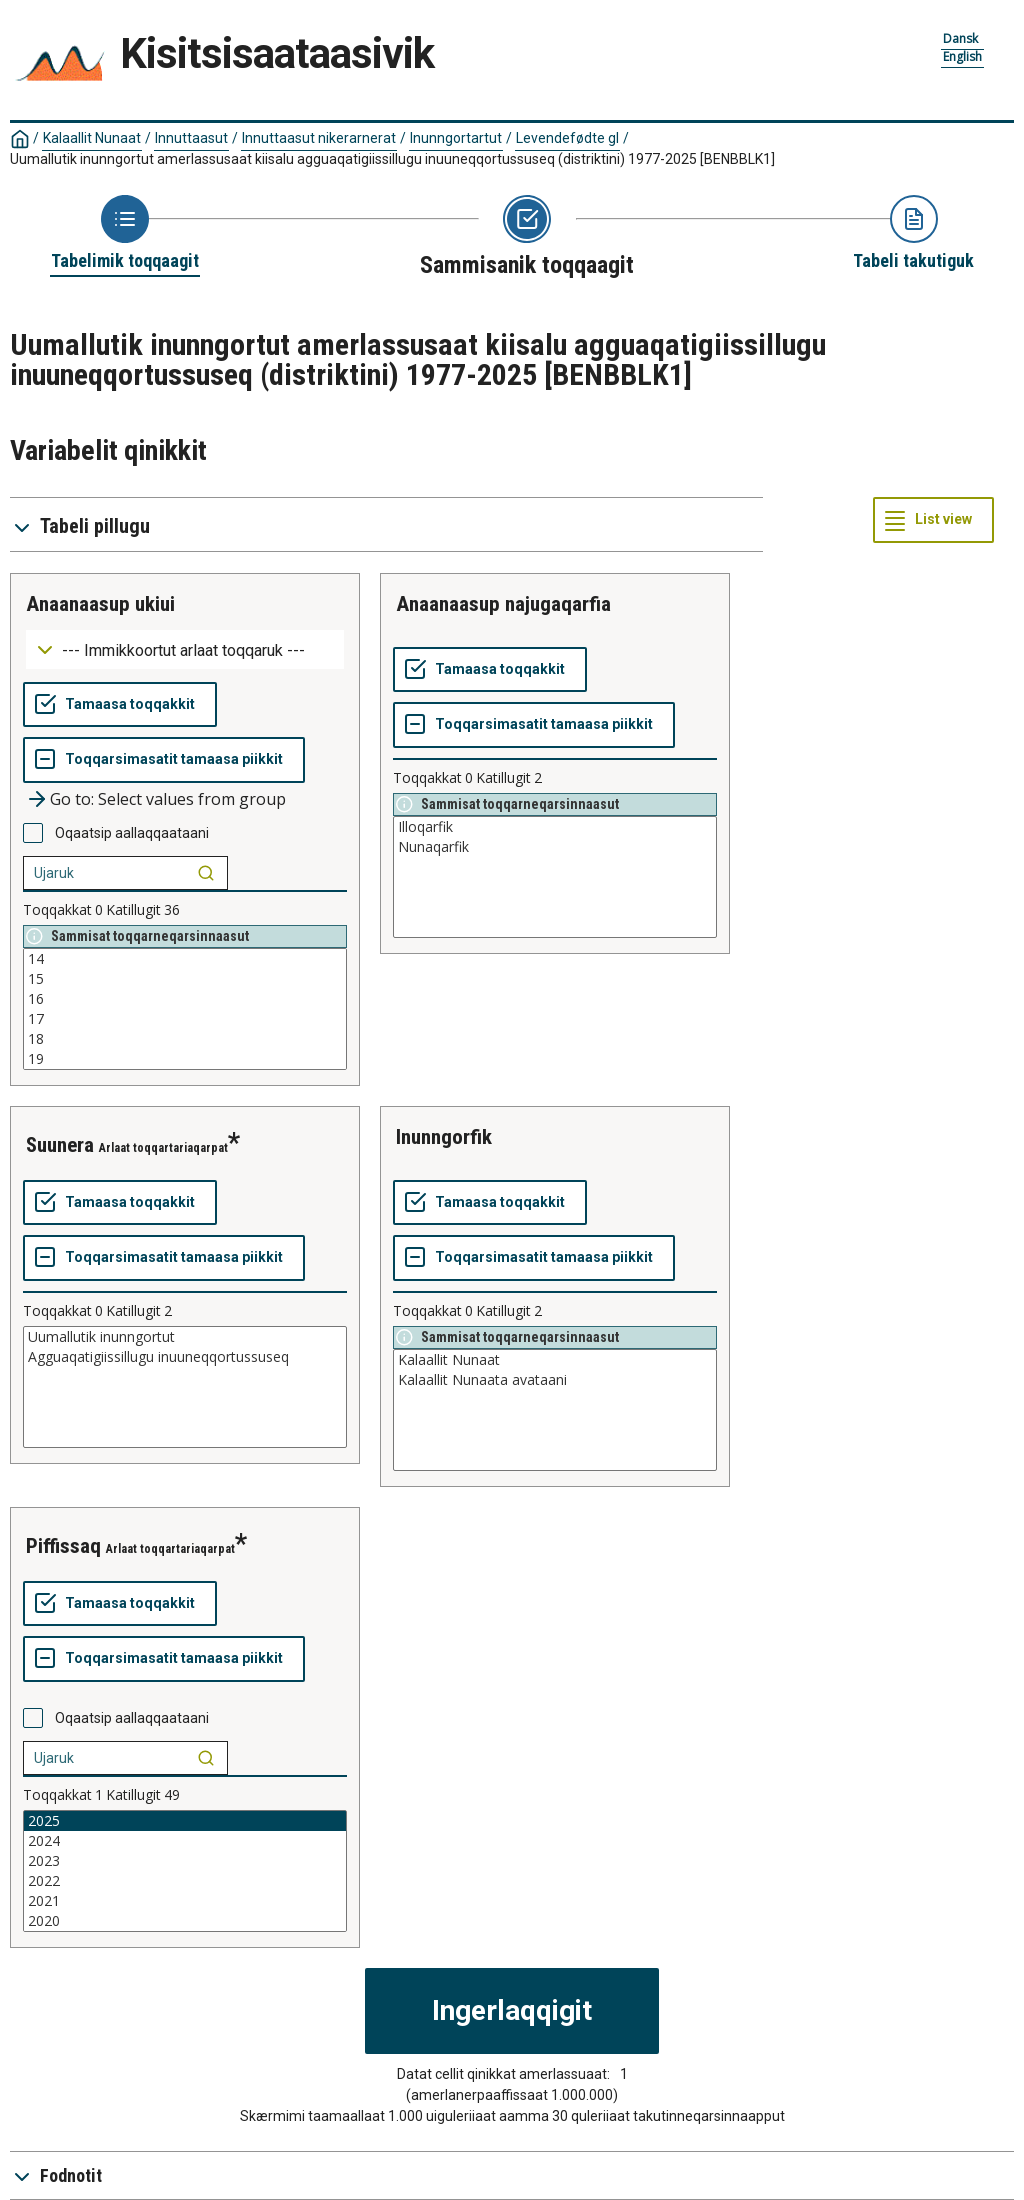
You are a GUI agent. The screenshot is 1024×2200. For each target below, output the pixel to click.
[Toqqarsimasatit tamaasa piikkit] (164, 760)
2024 (185, 1841)
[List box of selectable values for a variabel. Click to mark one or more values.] (185, 1009)
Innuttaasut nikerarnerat (319, 138)
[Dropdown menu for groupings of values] (185, 649)
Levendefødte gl (567, 138)
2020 (185, 1921)
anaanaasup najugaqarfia (503, 604)
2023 (185, 1861)
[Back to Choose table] (125, 234)
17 (185, 1019)
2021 (185, 1901)
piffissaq (63, 1546)
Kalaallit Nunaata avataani (555, 1380)
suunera (60, 1145)
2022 (185, 1881)
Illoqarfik (555, 827)
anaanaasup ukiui (100, 604)
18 (185, 1039)
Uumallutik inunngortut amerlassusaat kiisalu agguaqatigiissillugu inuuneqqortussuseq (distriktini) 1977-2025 (392, 159)
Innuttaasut (191, 138)
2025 (185, 1821)
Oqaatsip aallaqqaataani (132, 833)
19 (185, 1059)
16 (185, 999)
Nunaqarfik (555, 847)
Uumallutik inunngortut (185, 1337)
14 (185, 959)
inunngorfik (444, 1137)
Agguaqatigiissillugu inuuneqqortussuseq (185, 1357)
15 (185, 979)
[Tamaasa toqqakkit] (120, 705)
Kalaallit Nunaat (92, 138)
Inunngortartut (456, 138)
